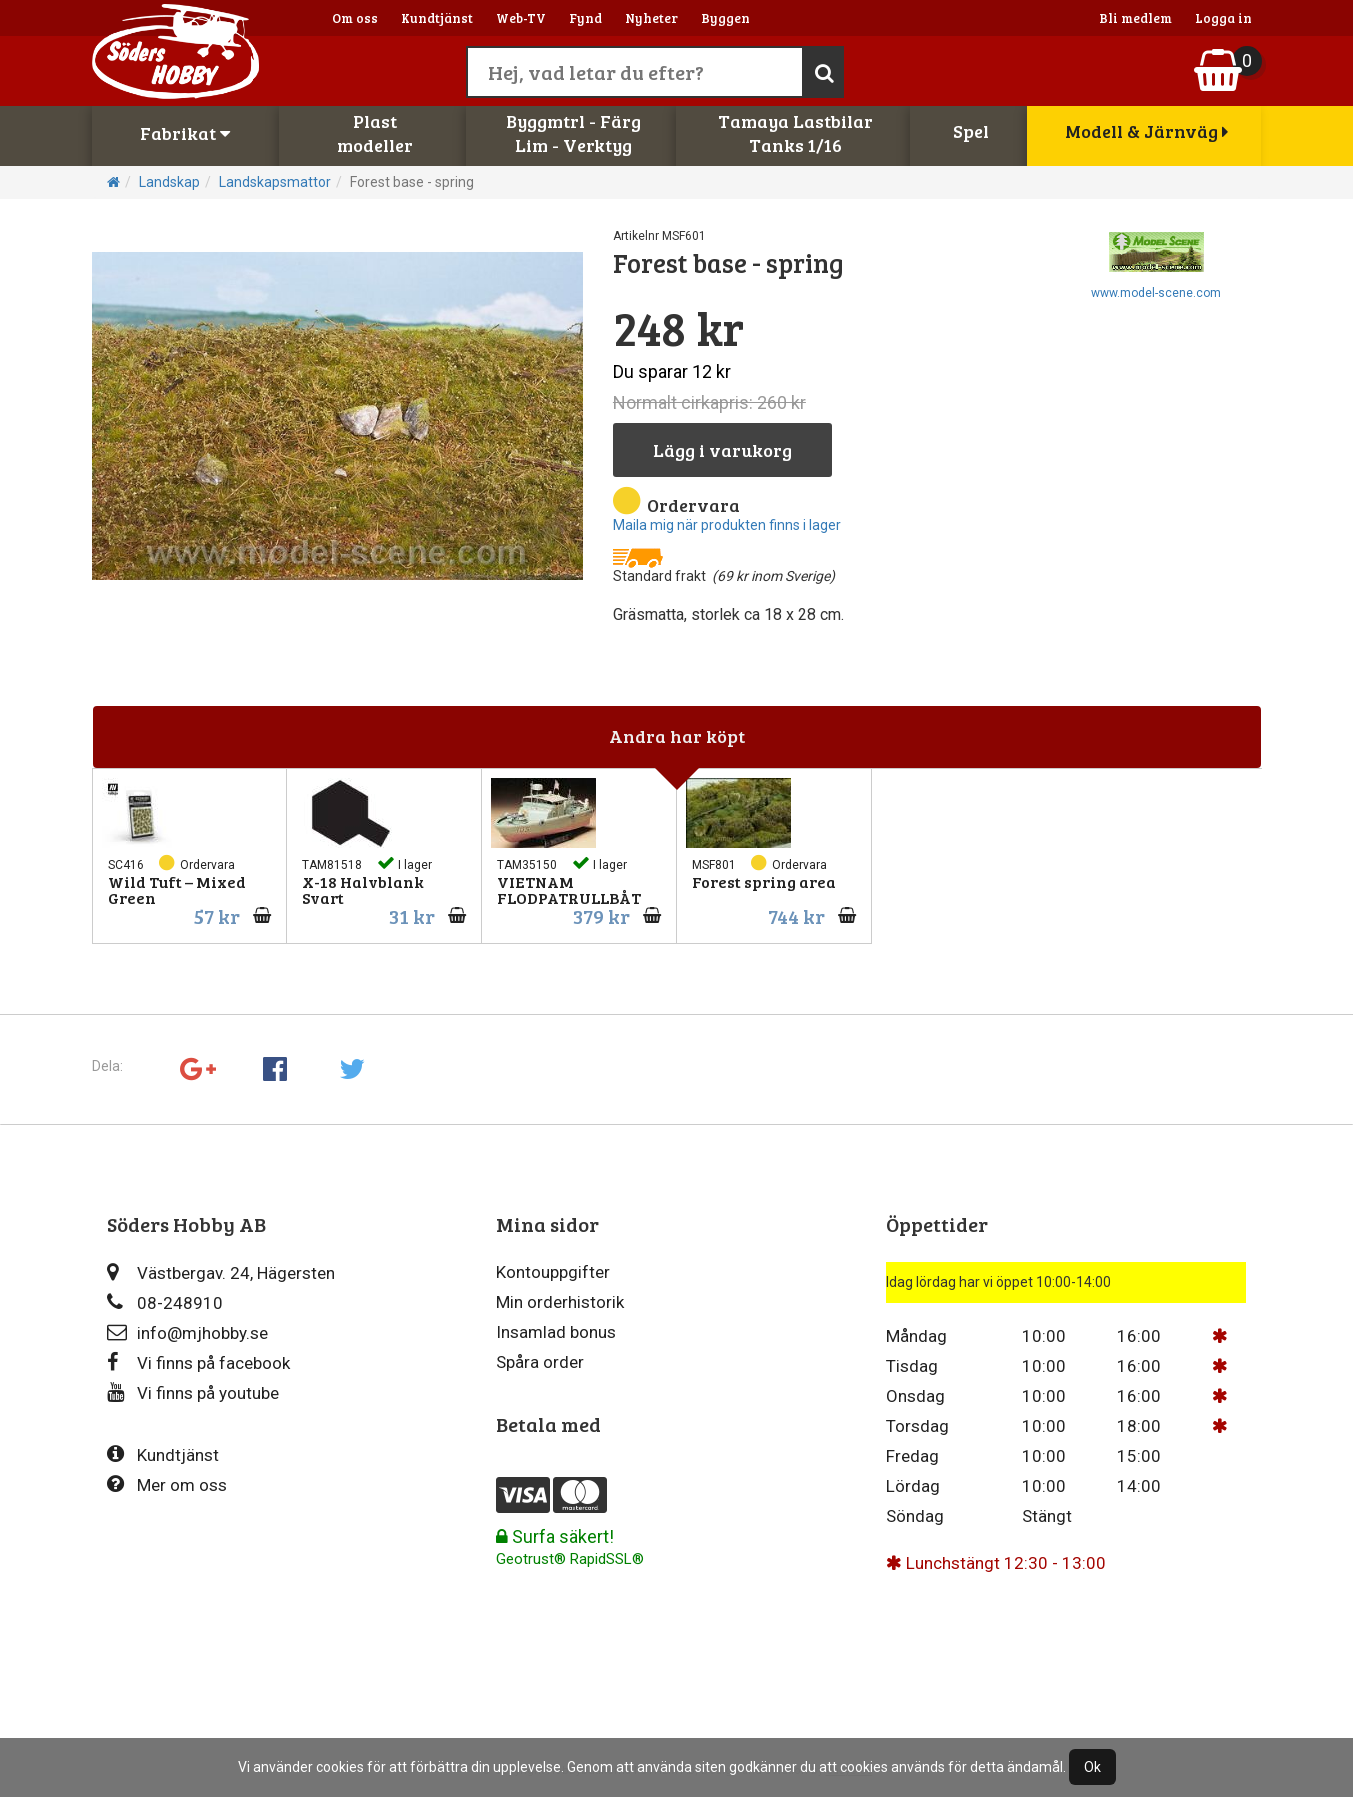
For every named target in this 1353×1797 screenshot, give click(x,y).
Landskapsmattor (275, 182)
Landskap (169, 182)
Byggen (725, 18)
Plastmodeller (375, 133)
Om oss (355, 18)
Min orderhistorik (560, 1302)
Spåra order (540, 1362)
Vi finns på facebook (198, 1362)
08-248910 (165, 1302)
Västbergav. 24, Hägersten (221, 1272)
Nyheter (651, 18)
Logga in (1223, 18)
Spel (971, 131)
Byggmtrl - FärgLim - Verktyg (573, 133)
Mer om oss (167, 1484)
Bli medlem (1135, 18)
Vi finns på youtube (193, 1392)
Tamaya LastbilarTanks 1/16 (795, 133)
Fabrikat (185, 133)
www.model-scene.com (1156, 293)
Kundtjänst (437, 18)
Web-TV (521, 18)
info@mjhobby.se (187, 1332)
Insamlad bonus (556, 1332)
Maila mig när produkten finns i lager (727, 525)
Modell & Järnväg (1146, 131)
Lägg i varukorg (722, 450)
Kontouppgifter (553, 1272)
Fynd (585, 18)
